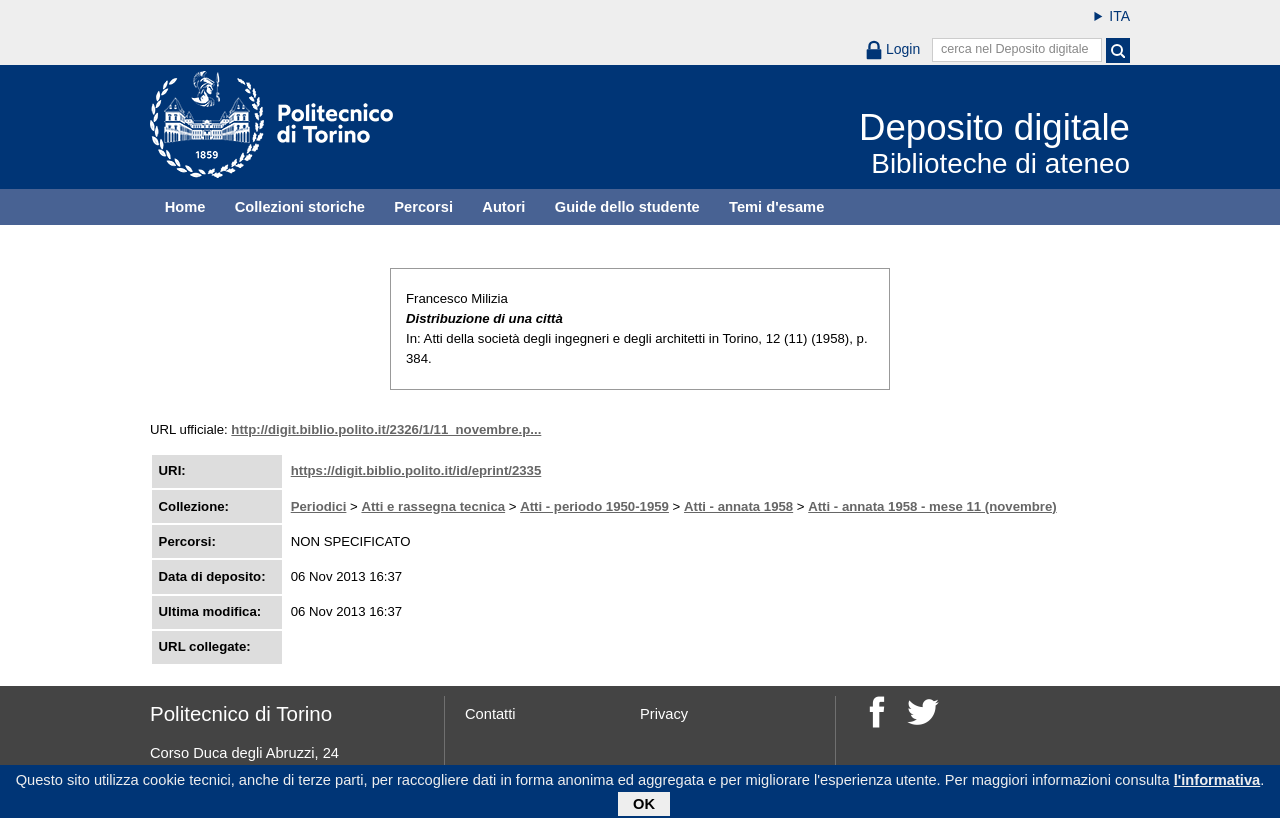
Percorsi (423, 207)
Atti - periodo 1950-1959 (594, 506)
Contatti (490, 714)
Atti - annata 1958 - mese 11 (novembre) (932, 506)
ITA (1119, 16)
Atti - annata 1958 (738, 506)
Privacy (664, 714)
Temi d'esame (776, 207)
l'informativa (1217, 783)
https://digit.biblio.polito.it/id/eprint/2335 (416, 470)
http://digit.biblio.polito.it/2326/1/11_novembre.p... (386, 429)
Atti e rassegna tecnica (433, 506)
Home (185, 207)
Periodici (319, 506)
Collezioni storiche (300, 207)
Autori (503, 207)
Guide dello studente (627, 207)
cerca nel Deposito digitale (1015, 49)
